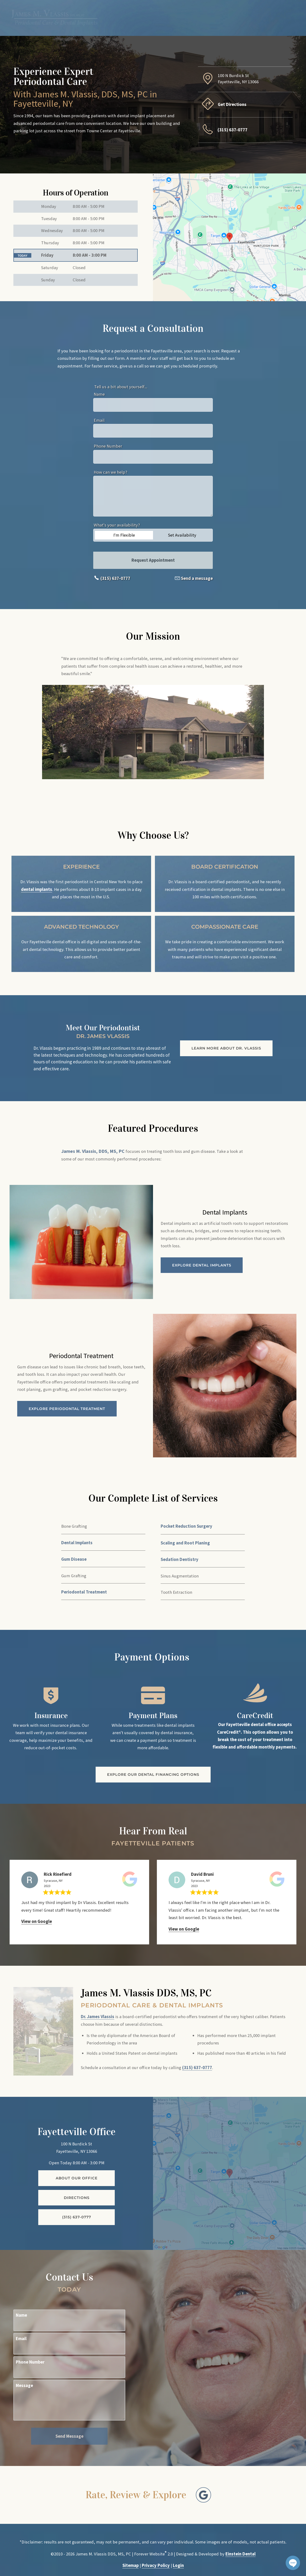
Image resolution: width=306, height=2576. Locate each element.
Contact (255, 18)
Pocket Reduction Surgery (186, 1526)
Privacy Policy (156, 2558)
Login (178, 2558)
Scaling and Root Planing (185, 1543)
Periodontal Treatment (84, 1592)
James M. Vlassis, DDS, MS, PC (93, 1151)
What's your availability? (117, 525)
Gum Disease (74, 1559)
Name (99, 394)
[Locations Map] (229, 2166)
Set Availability (182, 535)
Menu (284, 18)
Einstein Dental (240, 2546)
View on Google (36, 1921)
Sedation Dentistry (179, 1559)
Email (99, 420)
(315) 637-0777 (163, 2064)
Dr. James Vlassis (63, 2016)
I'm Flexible (124, 535)
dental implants (36, 889)
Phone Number (108, 446)
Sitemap (130, 2558)
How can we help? (110, 472)
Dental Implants (77, 1542)
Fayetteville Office (76, 2125)
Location (227, 18)
